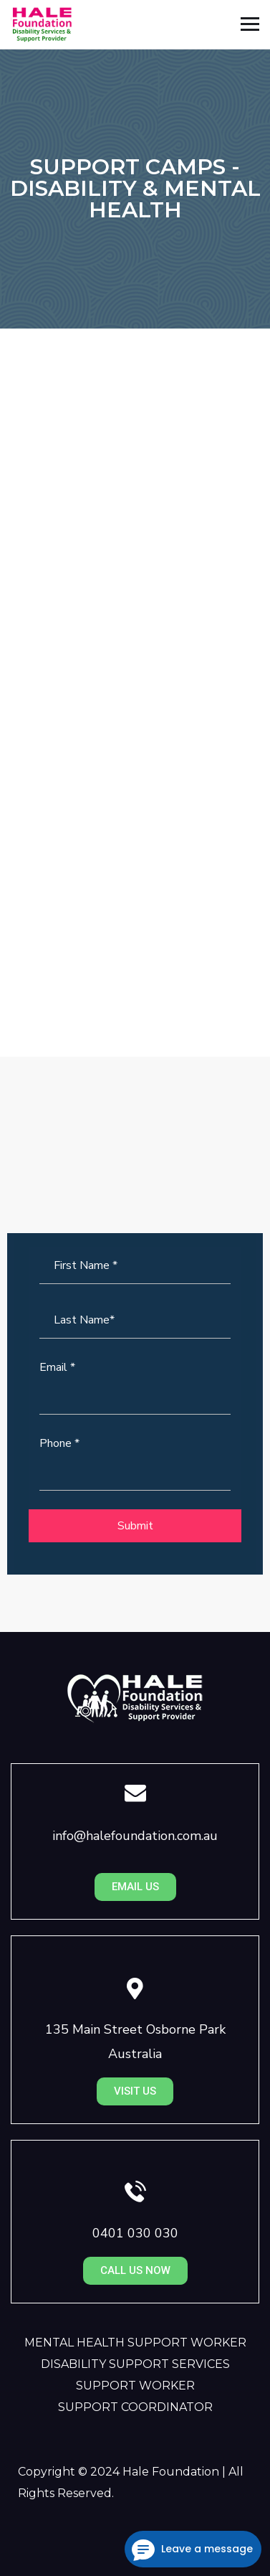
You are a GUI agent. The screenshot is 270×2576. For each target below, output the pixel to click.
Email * (57, 1367)
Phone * (59, 1443)
